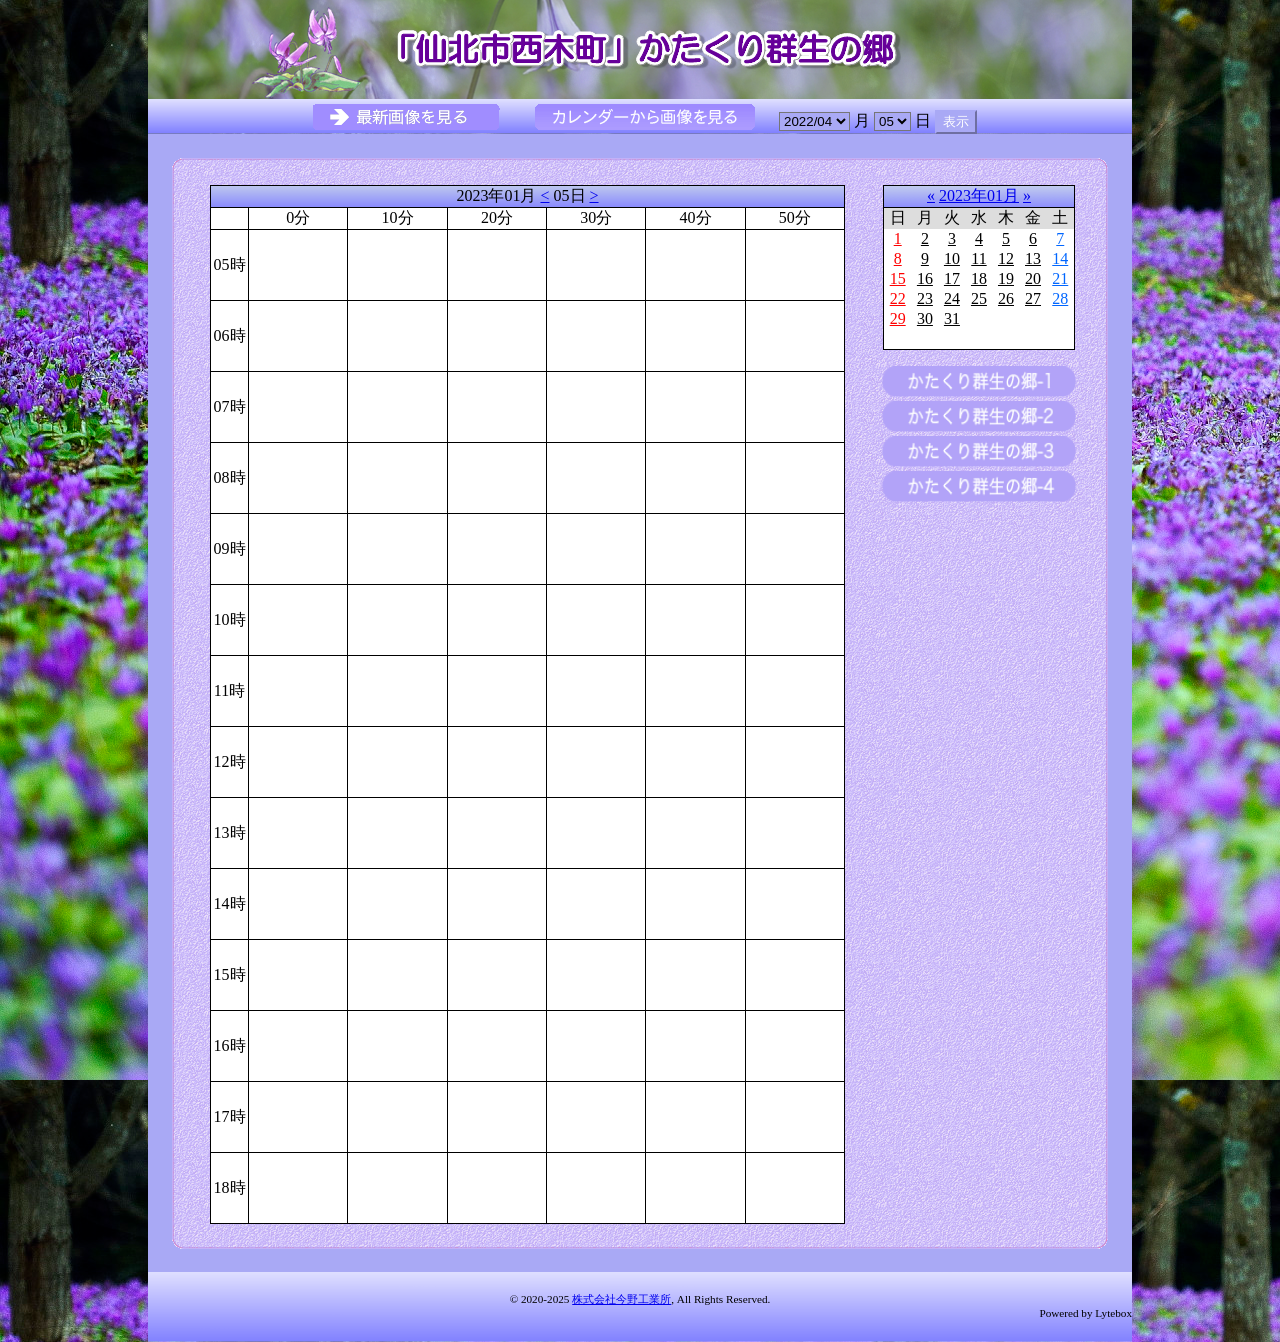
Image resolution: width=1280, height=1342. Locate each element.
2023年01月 (979, 195)
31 (952, 318)
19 (1006, 278)
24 (952, 298)
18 (979, 278)
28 (1060, 298)
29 (898, 318)
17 (952, 278)
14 (1060, 258)
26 (1006, 298)
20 (1033, 278)
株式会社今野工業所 (621, 1299)
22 (898, 298)
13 (1033, 258)
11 (978, 258)
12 (1006, 258)
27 (1033, 298)
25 (979, 298)
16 (925, 278)
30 (925, 318)
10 (952, 258)
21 (1060, 278)
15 (898, 278)
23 (925, 298)
